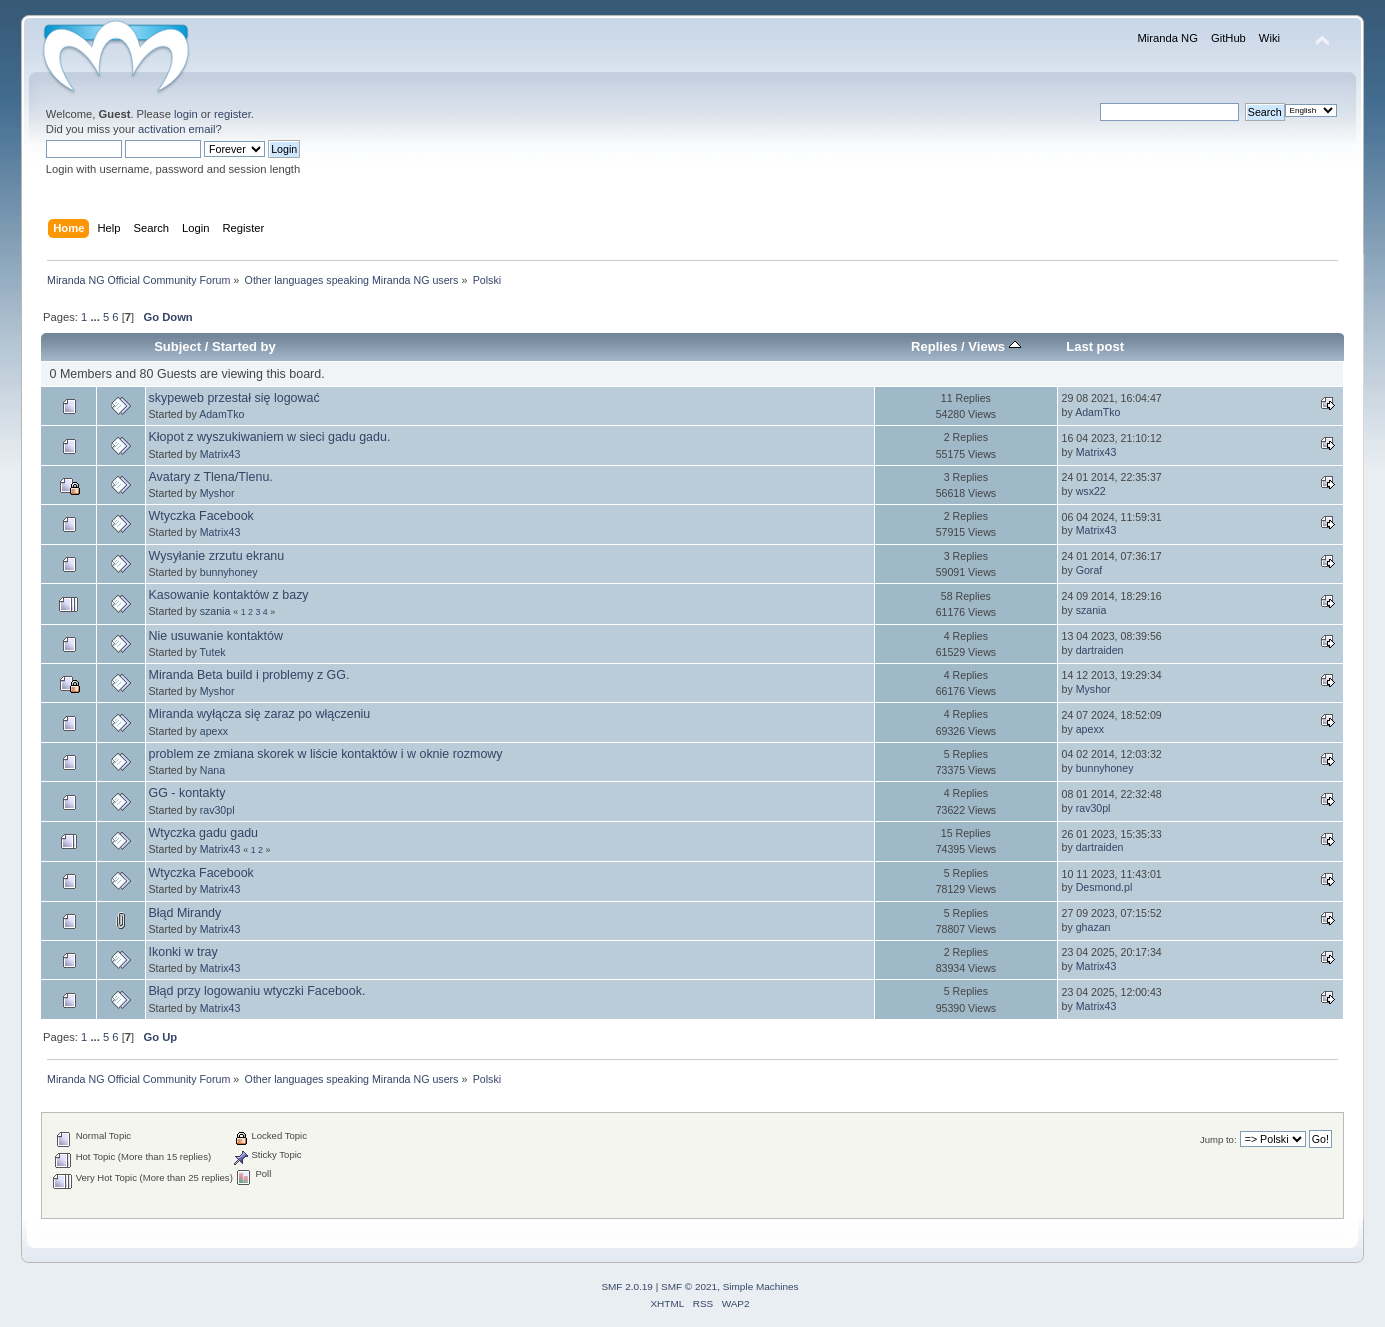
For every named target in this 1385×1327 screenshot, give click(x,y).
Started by (244, 346)
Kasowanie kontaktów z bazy (229, 595)
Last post (1095, 346)
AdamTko (221, 414)
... (96, 317)
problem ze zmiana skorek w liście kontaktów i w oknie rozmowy (326, 754)
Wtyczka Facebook (201, 516)
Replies (934, 346)
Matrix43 (220, 454)
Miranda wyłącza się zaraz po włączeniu (260, 714)
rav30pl (217, 810)
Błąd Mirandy (185, 913)
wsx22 (1091, 491)
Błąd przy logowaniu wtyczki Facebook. (257, 991)
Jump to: (1218, 1139)
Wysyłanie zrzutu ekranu (217, 556)
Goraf (1089, 570)
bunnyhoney (229, 572)
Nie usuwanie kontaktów (216, 636)
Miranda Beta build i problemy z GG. (249, 675)
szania (215, 611)
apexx (214, 731)
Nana (212, 770)
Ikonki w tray (183, 952)
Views (994, 346)
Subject (177, 346)
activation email (176, 129)
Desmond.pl (1104, 887)
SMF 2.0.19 (627, 1286)
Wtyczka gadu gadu (204, 833)
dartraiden (1100, 650)
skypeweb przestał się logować (234, 398)
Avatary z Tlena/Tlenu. (211, 477)
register (232, 114)
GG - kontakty (187, 793)
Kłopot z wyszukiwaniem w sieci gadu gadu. (270, 437)
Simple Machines (761, 1286)
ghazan (1093, 927)
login (186, 114)
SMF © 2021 (689, 1286)
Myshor (217, 493)
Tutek (213, 652)
